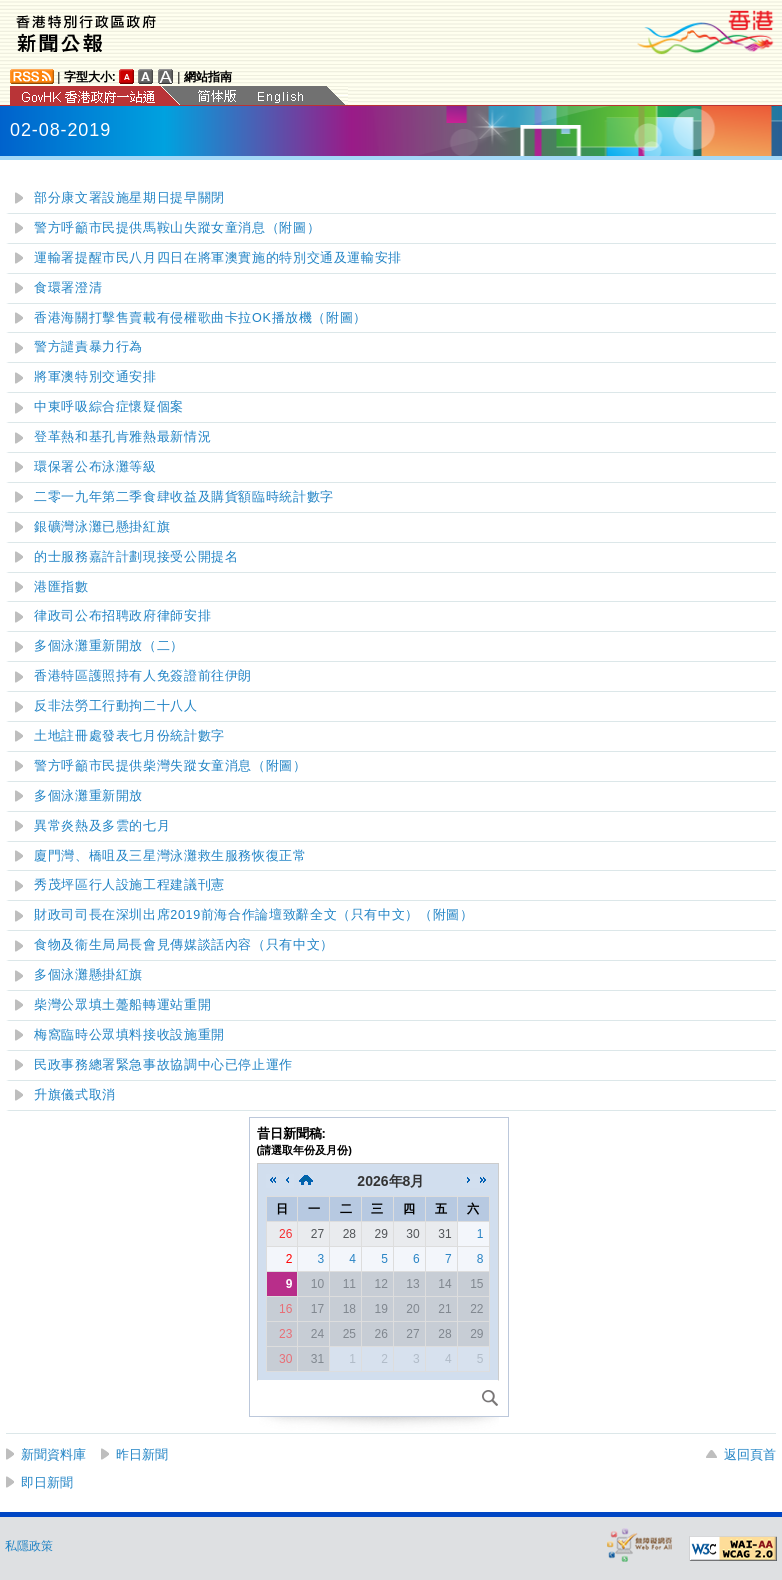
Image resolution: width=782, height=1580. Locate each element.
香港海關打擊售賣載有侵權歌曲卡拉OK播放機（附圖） (200, 318)
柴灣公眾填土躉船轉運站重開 (122, 1005)
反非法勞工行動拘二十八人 (116, 706)
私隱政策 (29, 1546)
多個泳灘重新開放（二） (109, 646)
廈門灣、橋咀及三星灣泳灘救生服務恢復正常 (170, 856)
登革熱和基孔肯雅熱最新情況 (122, 437)
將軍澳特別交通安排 (95, 377)
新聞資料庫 (53, 1454)
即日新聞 (47, 1482)
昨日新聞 (142, 1454)
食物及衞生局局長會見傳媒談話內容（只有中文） (184, 945)
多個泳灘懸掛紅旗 (88, 975)
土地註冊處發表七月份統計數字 (129, 736)
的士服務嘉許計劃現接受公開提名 (136, 557)
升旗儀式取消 (75, 1095)
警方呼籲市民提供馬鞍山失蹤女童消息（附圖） (177, 228)
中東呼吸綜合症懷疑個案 (109, 407)
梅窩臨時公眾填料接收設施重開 (129, 1035)
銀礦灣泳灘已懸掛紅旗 (102, 527)
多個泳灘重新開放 (88, 796)
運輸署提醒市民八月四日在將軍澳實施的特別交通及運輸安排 (218, 258)
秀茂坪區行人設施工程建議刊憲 (129, 885)
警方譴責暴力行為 (88, 347)
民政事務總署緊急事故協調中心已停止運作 (163, 1065)
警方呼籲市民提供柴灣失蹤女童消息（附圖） (170, 766)
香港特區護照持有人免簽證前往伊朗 (143, 676)
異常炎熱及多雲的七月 (102, 826)
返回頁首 (750, 1454)
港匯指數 (61, 587)
